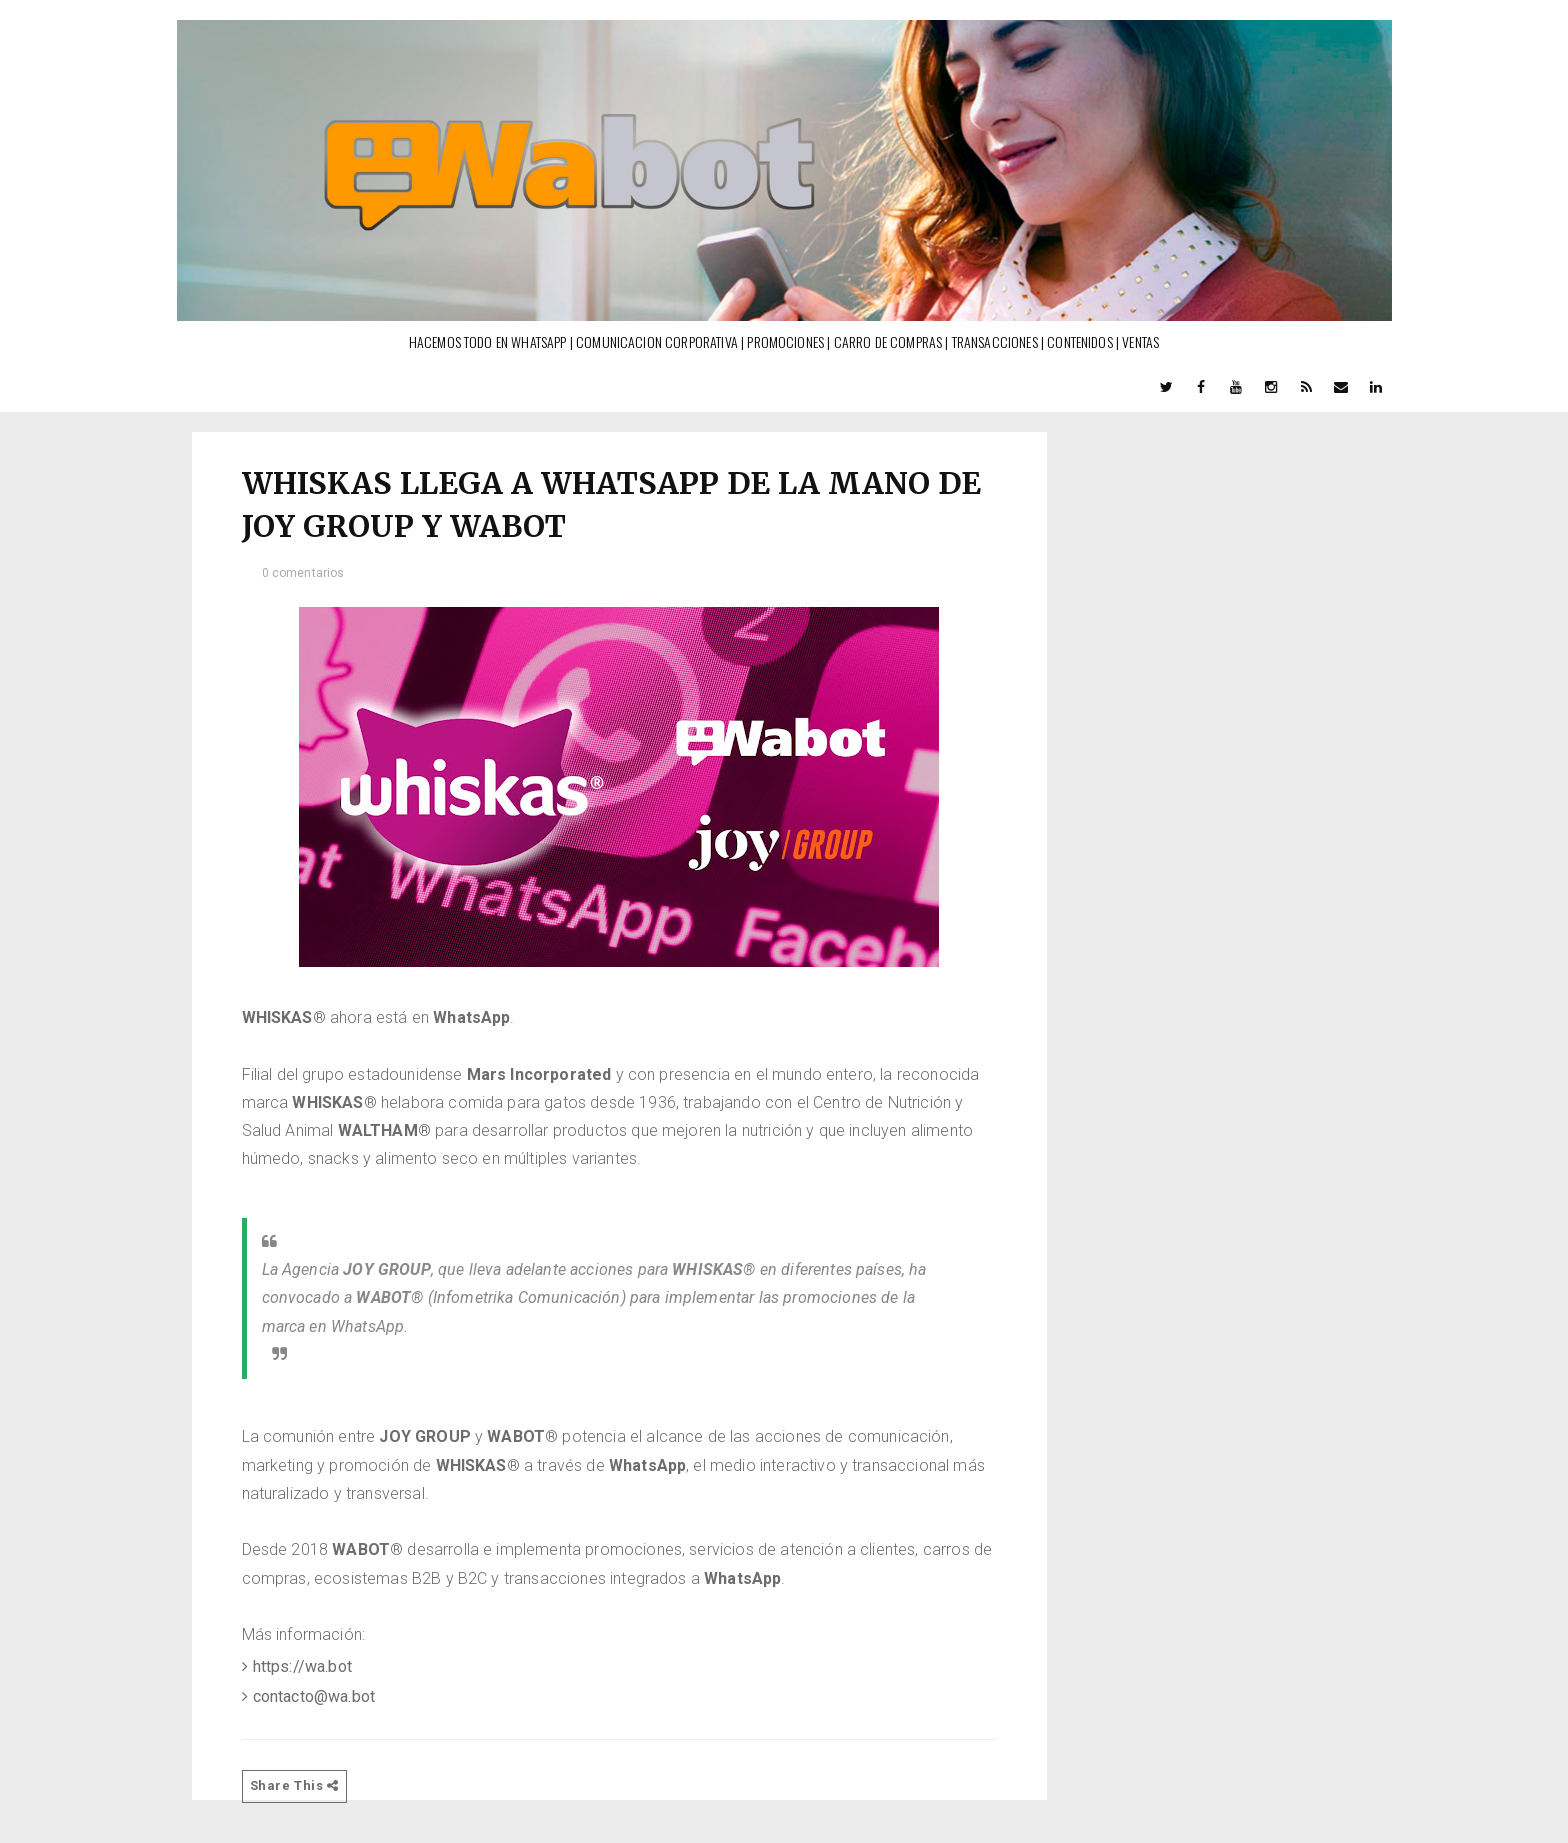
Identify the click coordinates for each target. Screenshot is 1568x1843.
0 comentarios (303, 573)
